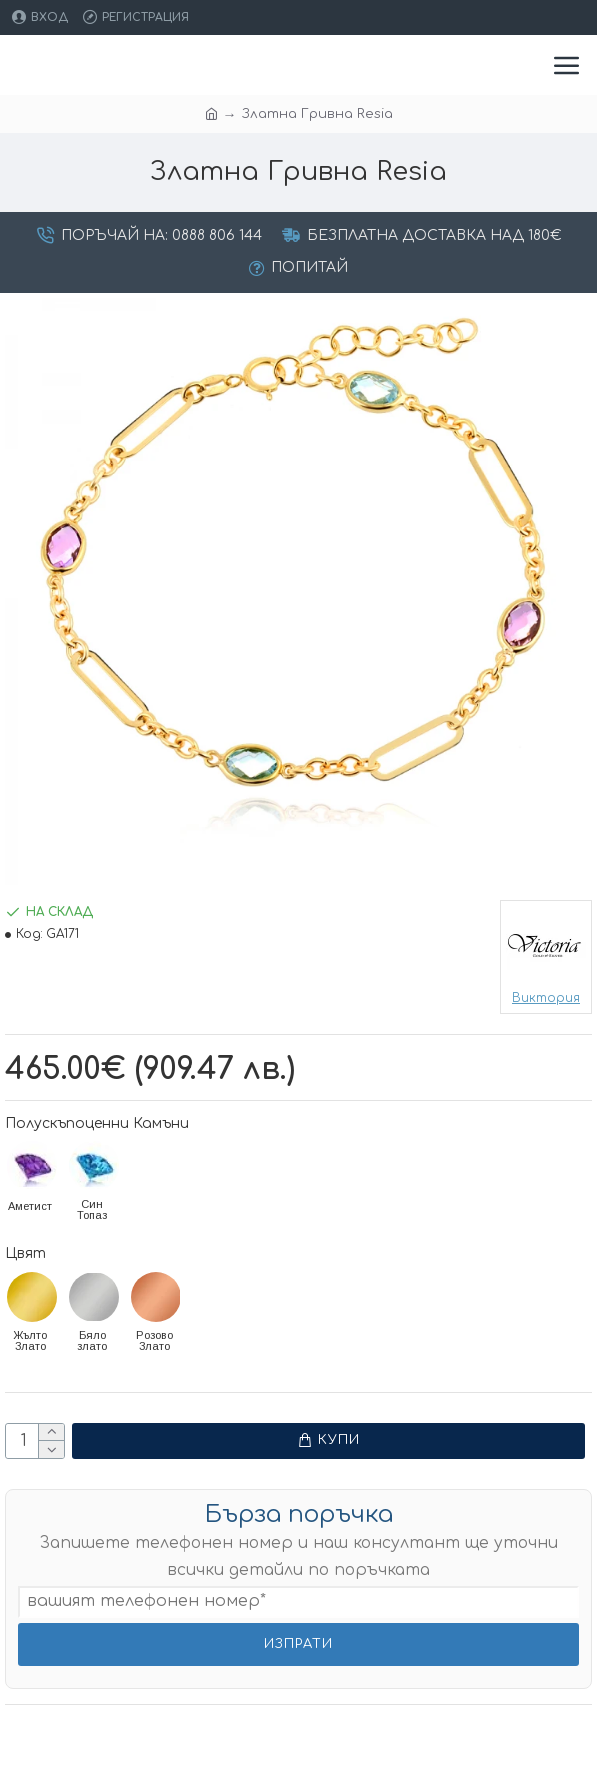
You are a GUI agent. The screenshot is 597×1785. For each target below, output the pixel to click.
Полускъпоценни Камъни (97, 1123)
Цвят (25, 1253)
